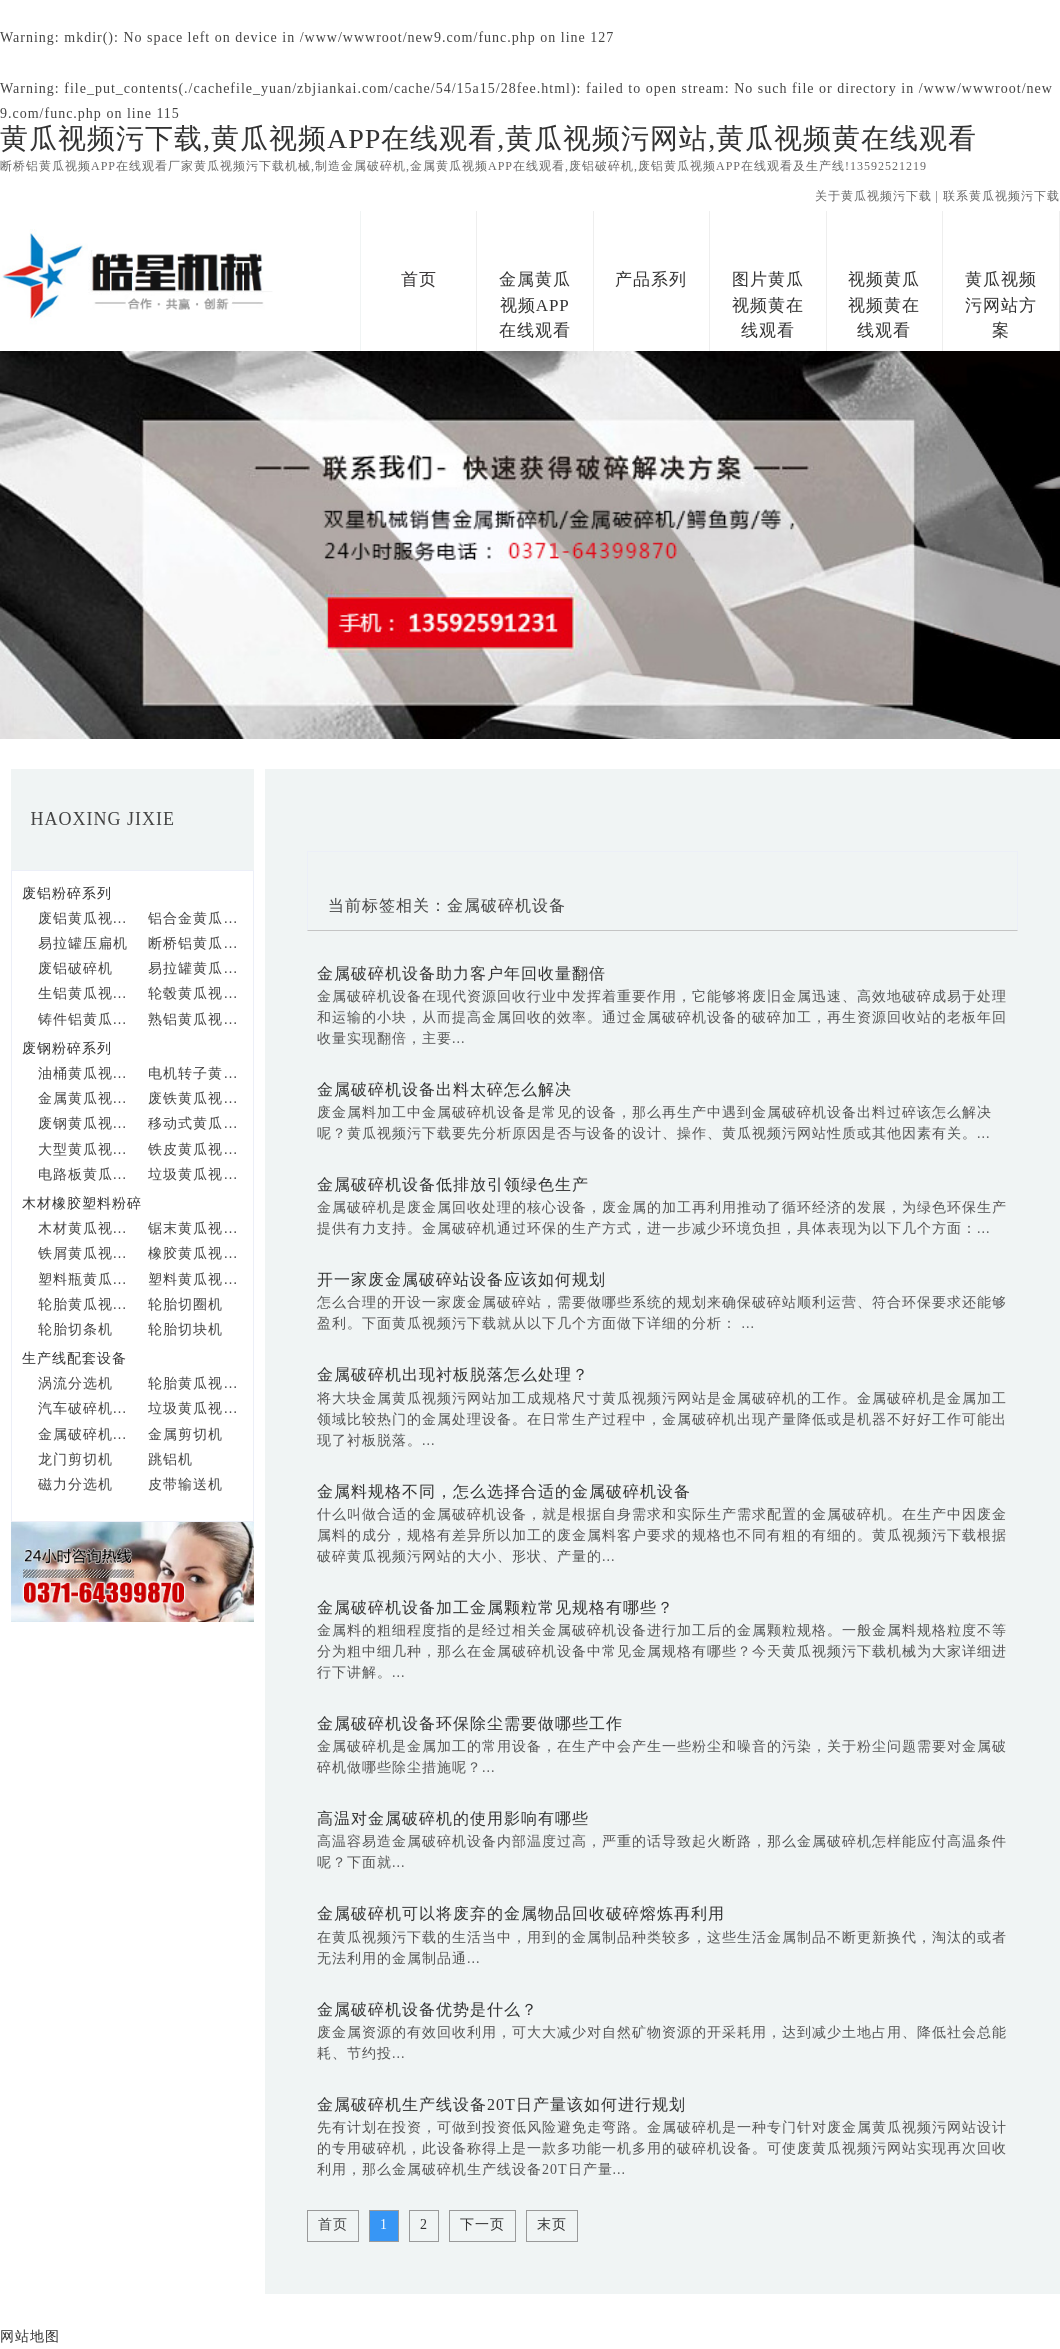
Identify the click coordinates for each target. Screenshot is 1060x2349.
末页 (552, 2224)
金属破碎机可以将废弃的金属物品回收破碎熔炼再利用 (521, 1913)
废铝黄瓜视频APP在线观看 (85, 918)
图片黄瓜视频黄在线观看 (768, 305)
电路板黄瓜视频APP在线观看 (85, 1174)
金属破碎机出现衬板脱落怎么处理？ (453, 1374)
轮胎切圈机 (185, 1304)
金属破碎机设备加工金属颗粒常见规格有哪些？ (495, 1607)
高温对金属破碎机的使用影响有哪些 (453, 1818)
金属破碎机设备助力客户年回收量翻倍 (461, 973)
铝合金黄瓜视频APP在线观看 (195, 918)
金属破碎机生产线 (85, 1434)
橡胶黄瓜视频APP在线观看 (195, 1253)
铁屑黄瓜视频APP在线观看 (85, 1253)
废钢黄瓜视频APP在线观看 (85, 1123)
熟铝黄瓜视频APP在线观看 (195, 1019)
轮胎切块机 (185, 1329)
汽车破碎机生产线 (85, 1408)
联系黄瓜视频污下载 (1001, 196)
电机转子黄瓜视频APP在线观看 (195, 1073)
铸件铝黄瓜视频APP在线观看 (85, 1019)
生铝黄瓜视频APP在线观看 (85, 993)
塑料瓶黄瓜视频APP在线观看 (85, 1279)
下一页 (482, 2224)
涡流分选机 (75, 1383)
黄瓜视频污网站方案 (1001, 305)
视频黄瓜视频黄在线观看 (884, 305)
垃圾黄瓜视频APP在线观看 (195, 1174)
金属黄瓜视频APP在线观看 (535, 305)
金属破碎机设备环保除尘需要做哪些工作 (470, 1723)
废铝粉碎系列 (67, 893)
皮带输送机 (185, 1484)
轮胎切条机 (75, 1329)
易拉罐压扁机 (83, 943)
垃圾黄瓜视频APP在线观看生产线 (195, 1408)
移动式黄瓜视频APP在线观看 (195, 1123)
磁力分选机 (75, 1484)
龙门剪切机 (75, 1459)
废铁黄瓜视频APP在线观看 (195, 1098)
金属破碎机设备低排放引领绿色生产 (453, 1184)
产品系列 (651, 279)
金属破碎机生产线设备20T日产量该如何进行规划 (501, 2104)
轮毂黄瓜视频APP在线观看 (195, 993)
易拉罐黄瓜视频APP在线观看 (195, 968)
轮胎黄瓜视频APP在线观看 (85, 1304)
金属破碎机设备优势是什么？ (427, 2009)
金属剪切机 (185, 1434)
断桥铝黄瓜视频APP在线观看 (195, 943)
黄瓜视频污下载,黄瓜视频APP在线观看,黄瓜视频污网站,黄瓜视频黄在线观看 (488, 138)
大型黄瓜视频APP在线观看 (85, 1149)
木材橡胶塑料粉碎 (82, 1203)
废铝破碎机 (75, 968)
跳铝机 (170, 1459)
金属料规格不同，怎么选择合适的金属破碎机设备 (504, 1491)
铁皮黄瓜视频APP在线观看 (195, 1149)
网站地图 (30, 2336)
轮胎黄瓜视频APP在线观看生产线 (195, 1383)
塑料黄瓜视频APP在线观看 (195, 1279)
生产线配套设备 (74, 1358)
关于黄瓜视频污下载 (873, 196)
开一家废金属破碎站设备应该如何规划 (461, 1279)
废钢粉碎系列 (67, 1048)
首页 (419, 279)
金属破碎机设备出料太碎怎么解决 (444, 1089)
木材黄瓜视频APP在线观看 (85, 1228)
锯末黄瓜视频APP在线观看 (195, 1228)
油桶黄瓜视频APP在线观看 (85, 1073)
